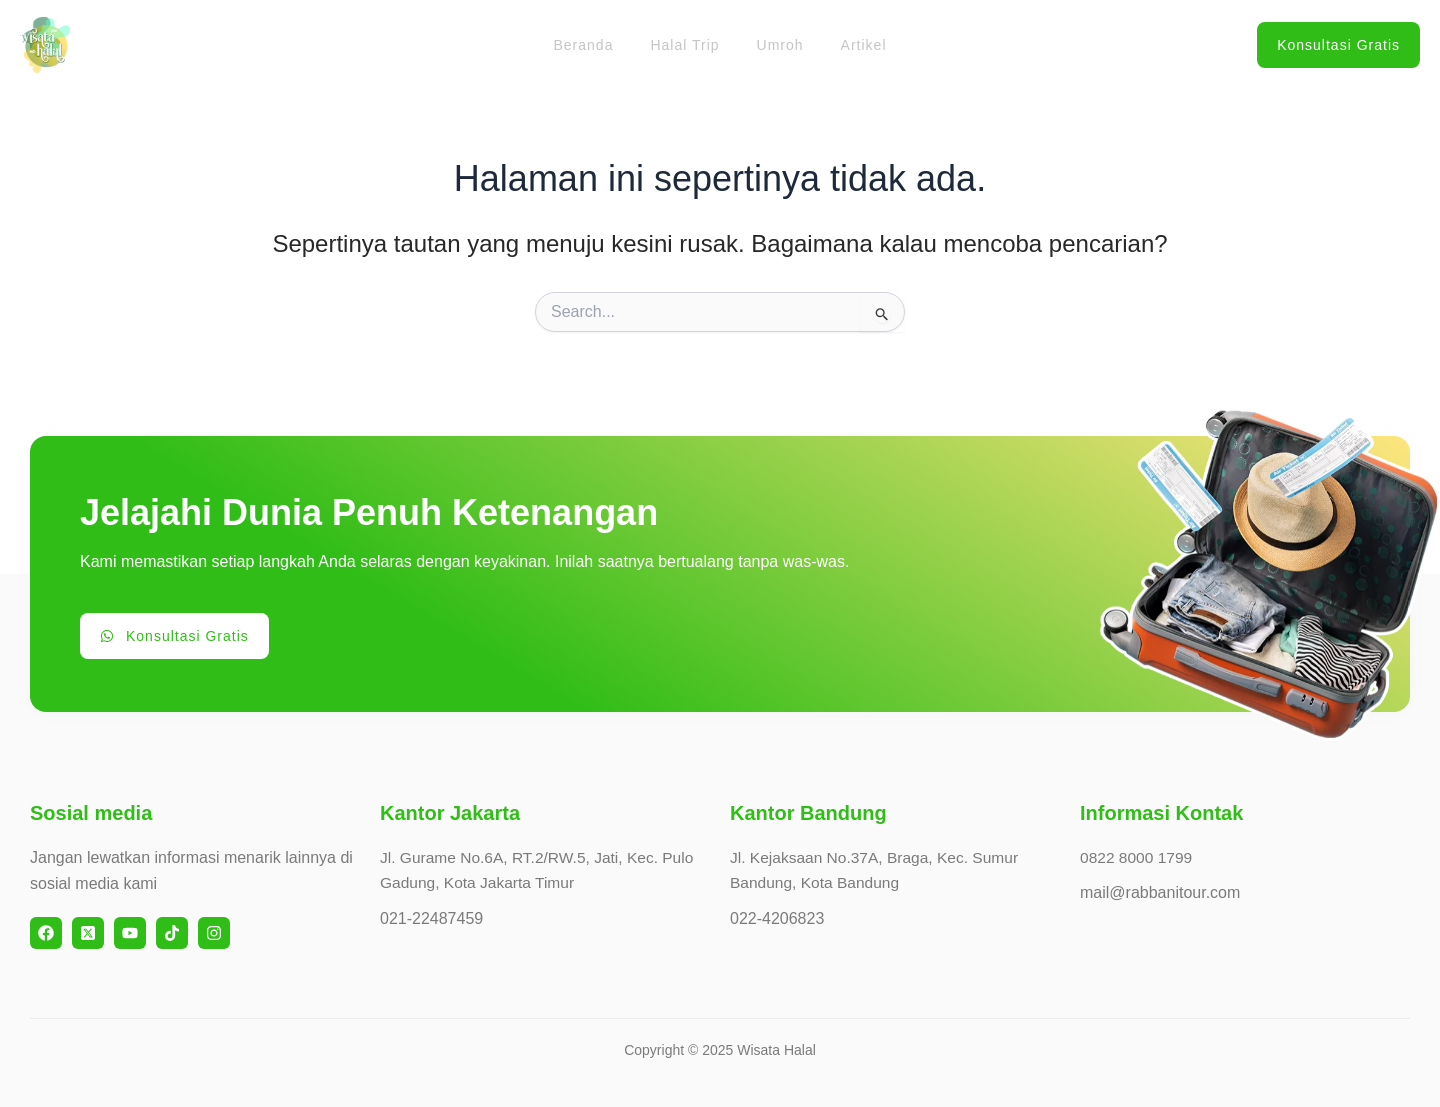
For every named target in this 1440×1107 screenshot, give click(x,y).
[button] (1338, 45)
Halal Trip (689, 45)
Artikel (850, 45)
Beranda (597, 45)
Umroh (775, 45)
